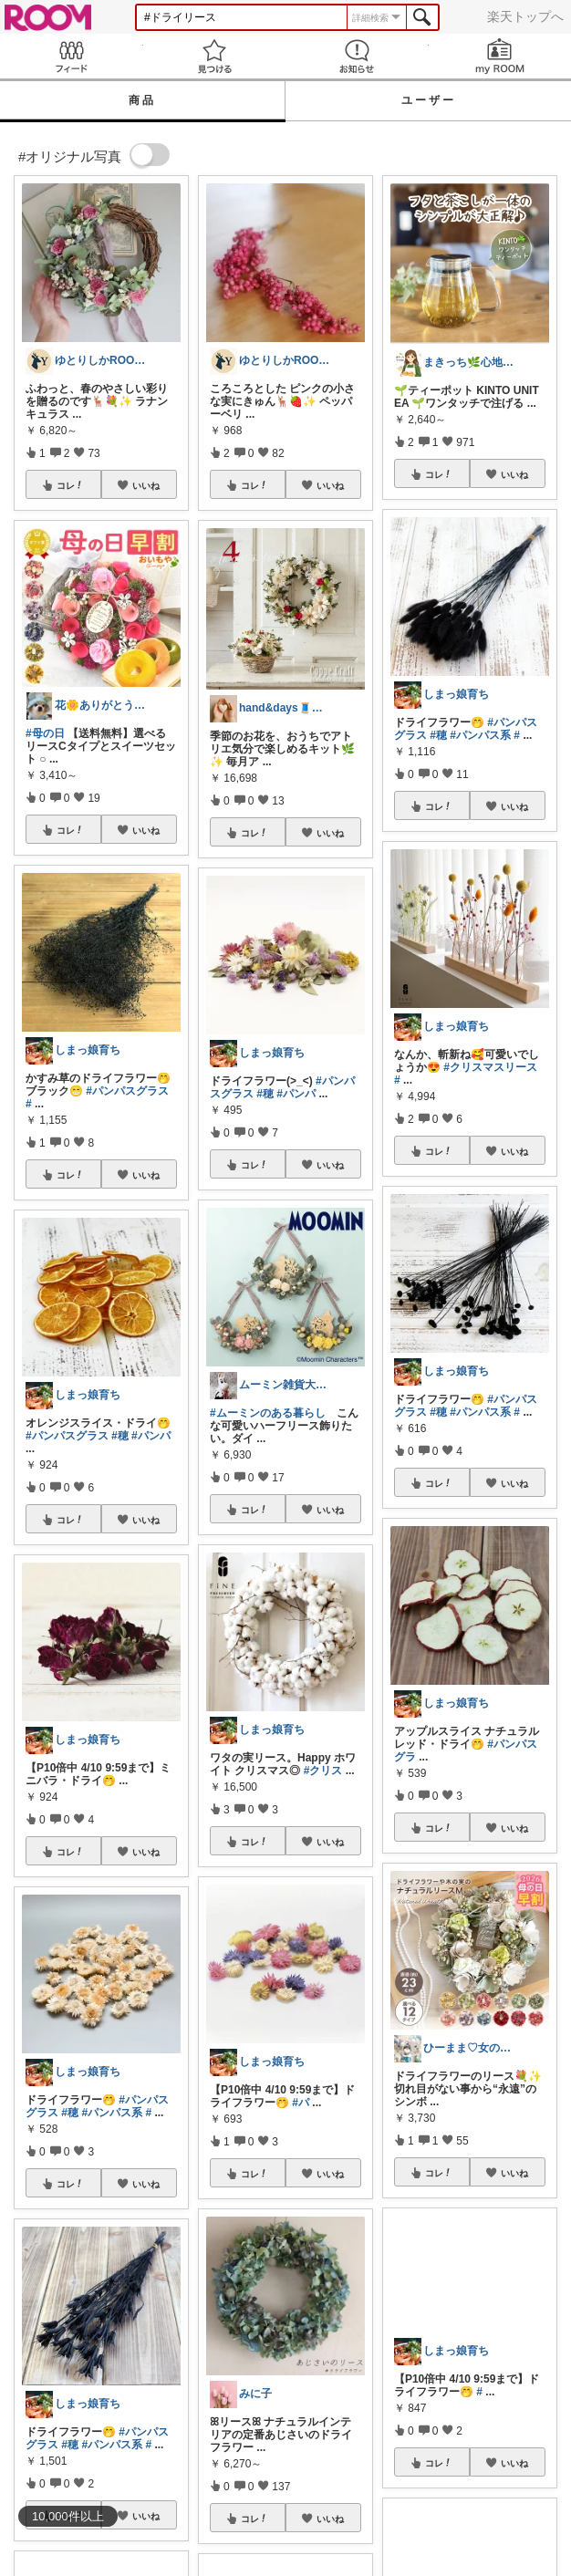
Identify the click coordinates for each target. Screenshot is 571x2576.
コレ (70, 485)
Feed (71, 56)
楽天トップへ (525, 16)
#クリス (323, 1770)
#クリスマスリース (490, 1067)
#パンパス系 (111, 2112)
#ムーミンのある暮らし (268, 1413)
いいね (146, 485)
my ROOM (500, 56)
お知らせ (357, 56)
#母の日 (45, 733)
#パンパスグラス (127, 1091)
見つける (214, 56)
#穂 (120, 1435)
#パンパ (151, 1435)
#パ (300, 2102)
